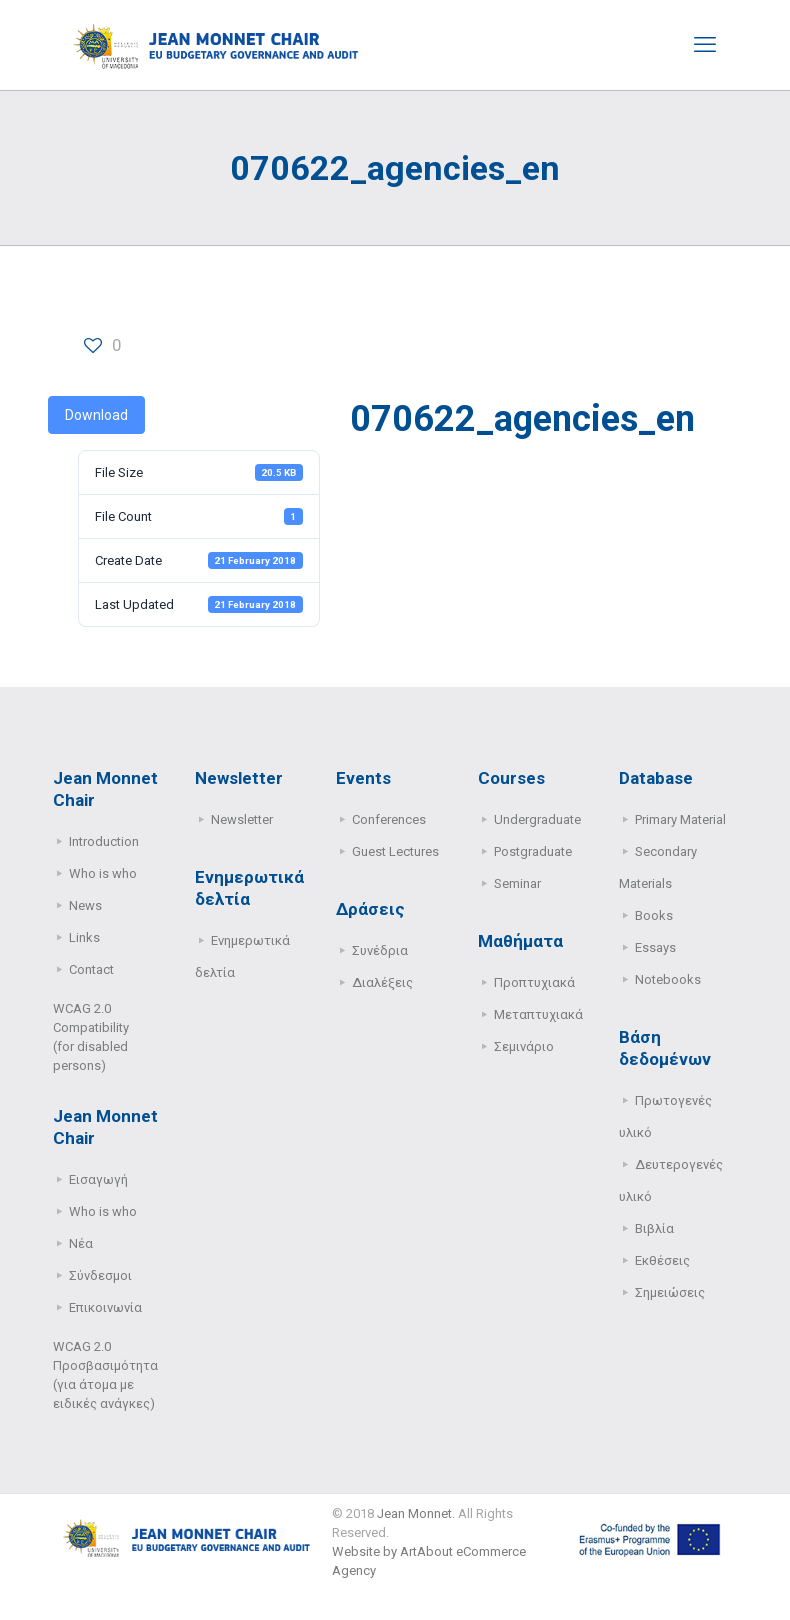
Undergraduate (537, 819)
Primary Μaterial (680, 819)
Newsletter (242, 819)
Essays (655, 947)
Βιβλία (654, 1228)
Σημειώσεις (670, 1292)
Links (84, 937)
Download (96, 415)
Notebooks (668, 979)
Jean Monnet (414, 1513)
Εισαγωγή (98, 1179)
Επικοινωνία (105, 1307)
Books (654, 915)
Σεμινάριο (524, 1046)
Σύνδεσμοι (100, 1275)
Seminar (517, 883)
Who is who (103, 873)
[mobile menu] (705, 45)
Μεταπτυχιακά (538, 1014)
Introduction (104, 841)
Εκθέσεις (662, 1260)
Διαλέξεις (382, 982)
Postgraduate (533, 851)
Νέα (81, 1243)
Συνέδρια (380, 950)
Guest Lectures (395, 851)
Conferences (389, 819)
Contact (91, 969)
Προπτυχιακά (534, 982)
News (85, 905)
